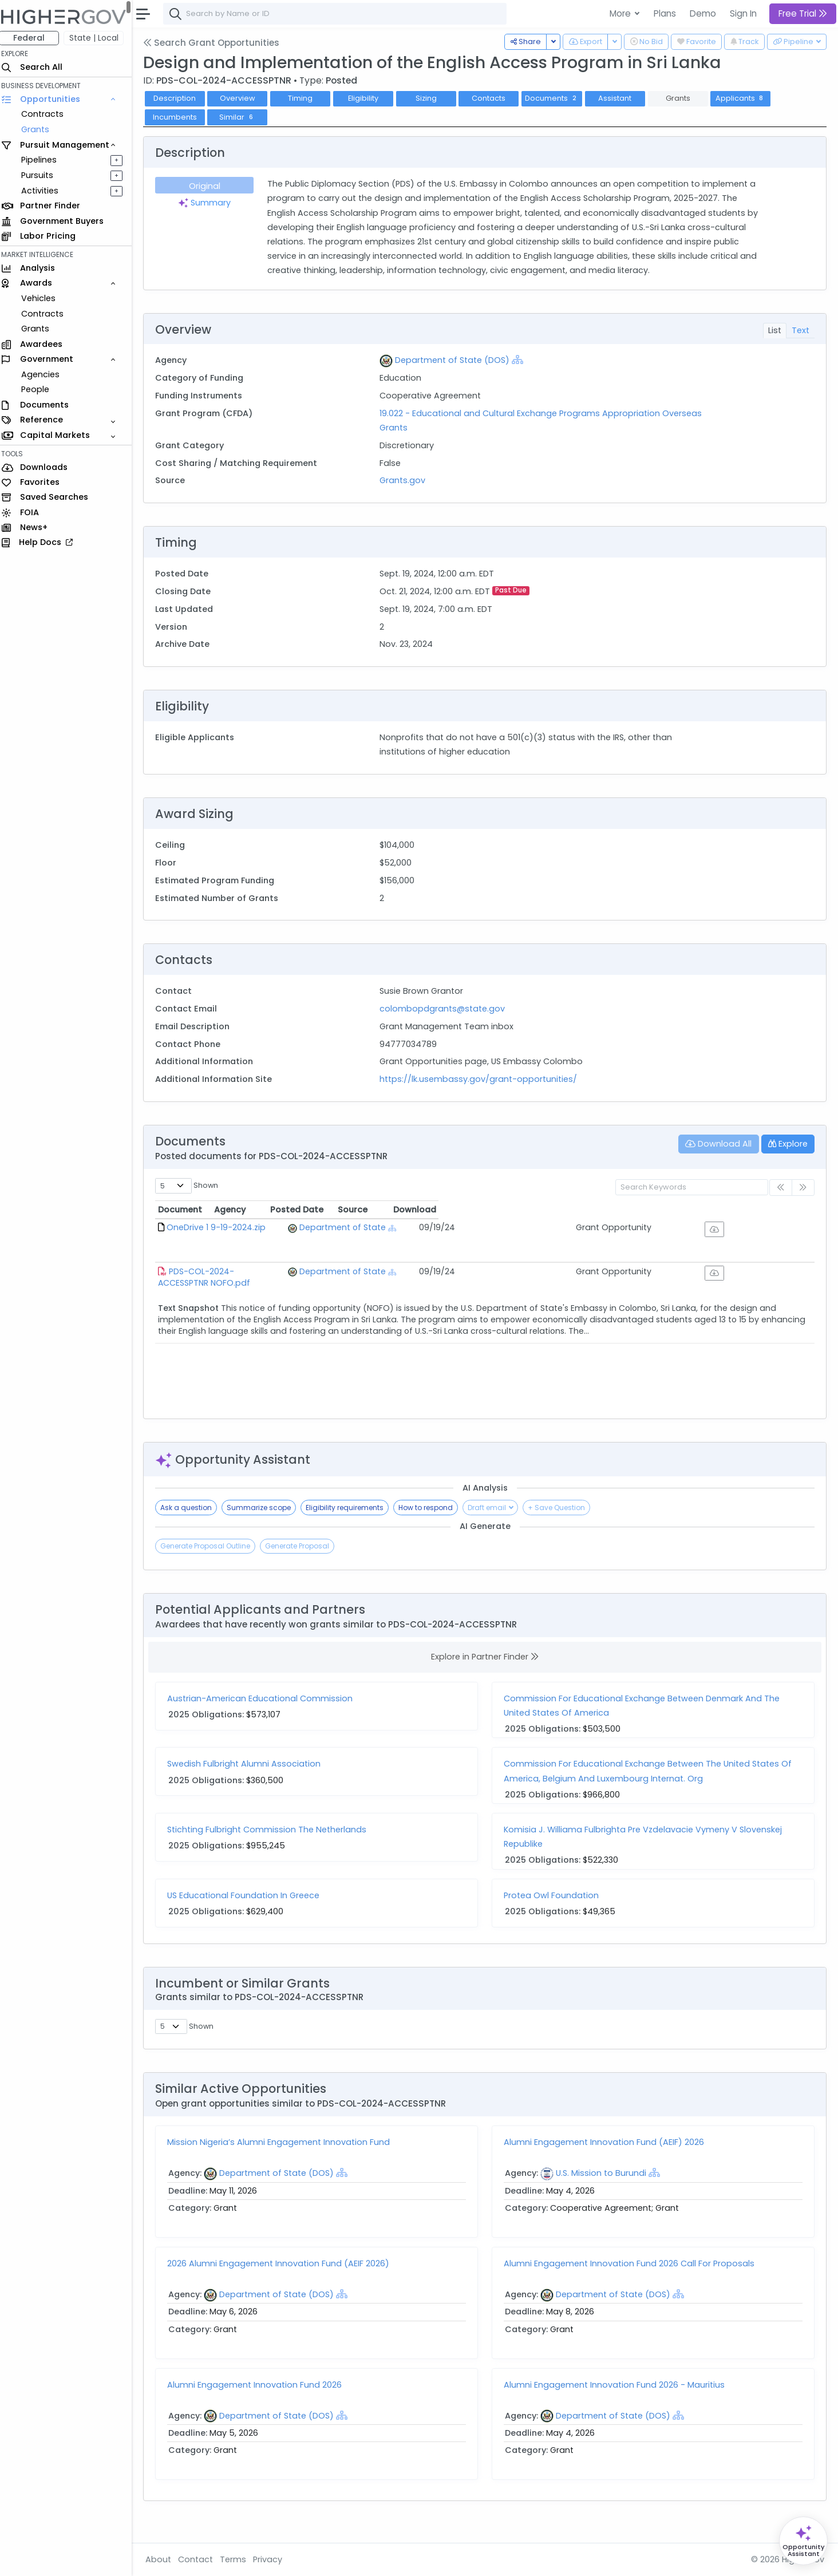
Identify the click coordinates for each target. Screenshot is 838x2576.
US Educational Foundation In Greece (249, 1895)
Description (180, 98)
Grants (40, 129)
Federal (34, 38)
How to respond (431, 1507)
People (40, 389)
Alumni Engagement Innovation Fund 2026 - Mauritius (617, 2403)
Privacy (273, 2559)
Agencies (45, 374)
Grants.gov (406, 480)
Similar (243, 117)
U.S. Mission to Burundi (604, 2192)
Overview (243, 98)
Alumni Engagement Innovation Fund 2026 (260, 2403)
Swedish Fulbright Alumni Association (249, 1763)
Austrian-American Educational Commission (265, 1698)
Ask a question (192, 1507)
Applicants (746, 98)
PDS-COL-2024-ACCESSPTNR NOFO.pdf (253, 1271)
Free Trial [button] (802, 13)
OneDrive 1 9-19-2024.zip (221, 1227)
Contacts (494, 98)
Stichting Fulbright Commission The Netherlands (272, 1829)
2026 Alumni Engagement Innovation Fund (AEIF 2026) (284, 2282)
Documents (557, 98)
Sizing (431, 98)
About (164, 2559)
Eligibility (369, 98)
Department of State (452, 1227)
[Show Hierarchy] (521, 359)
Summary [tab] (209, 202)
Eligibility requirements (350, 1507)
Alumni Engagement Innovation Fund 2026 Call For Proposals (632, 2282)
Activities (45, 190)
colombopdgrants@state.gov (446, 1008)
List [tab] (774, 330)
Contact (201, 2559)
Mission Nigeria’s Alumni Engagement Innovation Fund (284, 2161)
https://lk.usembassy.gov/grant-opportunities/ (482, 1079)
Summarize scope (264, 1507)
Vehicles (43, 298)
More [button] (621, 13)
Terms (239, 2559)
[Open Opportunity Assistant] (803, 2540)
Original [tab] (210, 186)
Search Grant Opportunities (217, 43)
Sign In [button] (743, 13)
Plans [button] (665, 13)
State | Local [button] (99, 38)
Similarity (727, 2046)
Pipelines (44, 159)
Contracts (47, 114)
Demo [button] (703, 13)
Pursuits (42, 175)
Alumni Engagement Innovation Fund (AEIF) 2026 (607, 2161)
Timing (306, 98)
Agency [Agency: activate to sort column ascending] (413, 1209)
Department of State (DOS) (456, 360)
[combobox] (340, 14)
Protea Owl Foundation (554, 1895)
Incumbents (180, 117)
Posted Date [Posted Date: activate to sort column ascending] (578, 1209)
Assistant (620, 98)
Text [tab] (800, 330)
